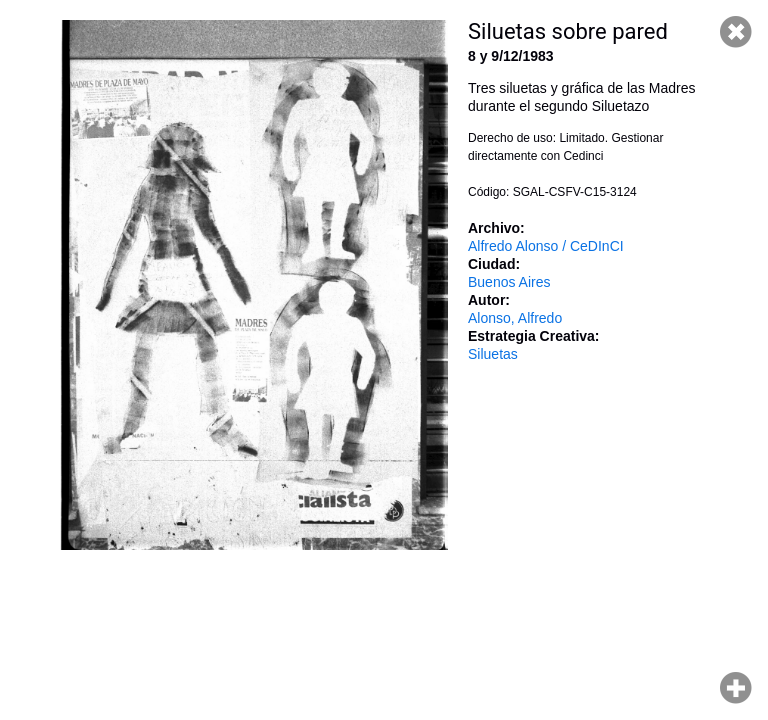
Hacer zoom (736, 688)
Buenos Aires (509, 282)
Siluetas (493, 354)
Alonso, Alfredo (515, 318)
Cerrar (736, 32)
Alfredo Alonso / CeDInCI (546, 246)
